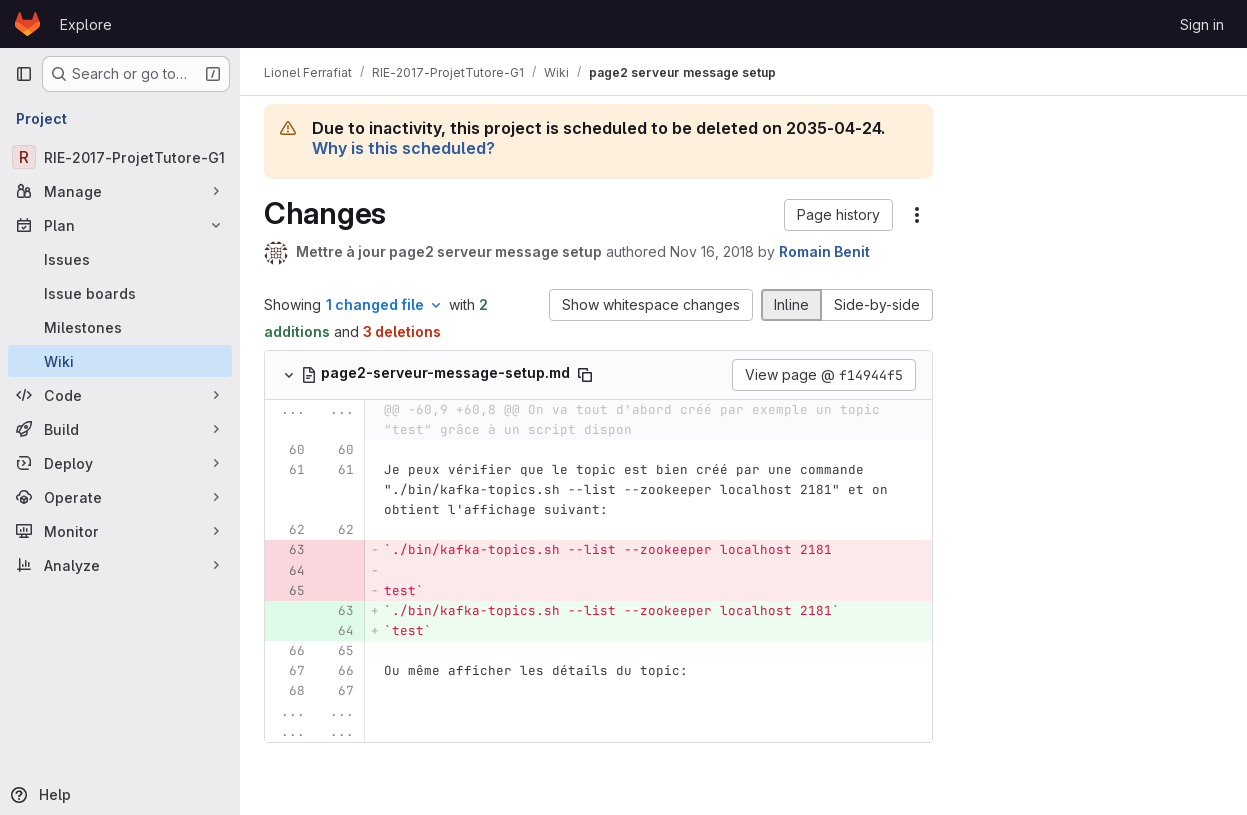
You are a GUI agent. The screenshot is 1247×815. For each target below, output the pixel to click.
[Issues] (120, 259)
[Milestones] (120, 327)
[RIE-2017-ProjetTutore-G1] (120, 157)
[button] (838, 215)
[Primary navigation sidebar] (24, 74)
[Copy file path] (585, 375)
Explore (86, 24)
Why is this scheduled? (403, 148)
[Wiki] (120, 361)
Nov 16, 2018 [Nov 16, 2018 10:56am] (712, 251)
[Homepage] (27, 24)
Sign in (1202, 24)
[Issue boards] (120, 293)
